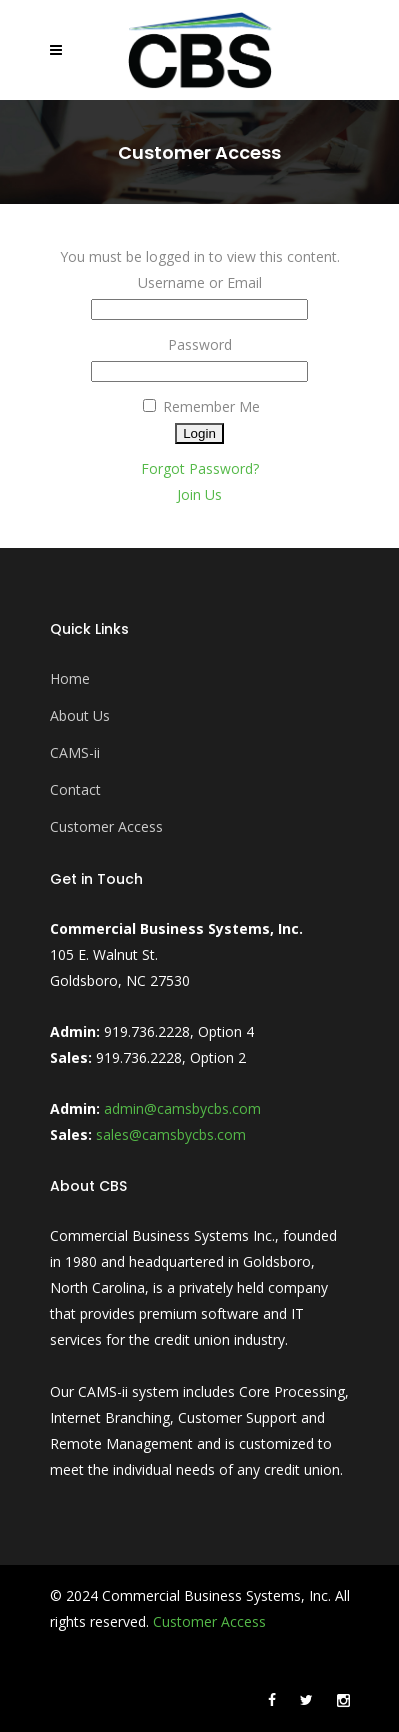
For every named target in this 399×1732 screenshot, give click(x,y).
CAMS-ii (75, 752)
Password (200, 344)
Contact (75, 789)
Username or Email (200, 282)
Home (70, 678)
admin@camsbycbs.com (182, 1108)
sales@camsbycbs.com (171, 1134)
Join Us (199, 494)
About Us (80, 715)
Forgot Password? (200, 468)
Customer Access (106, 826)
